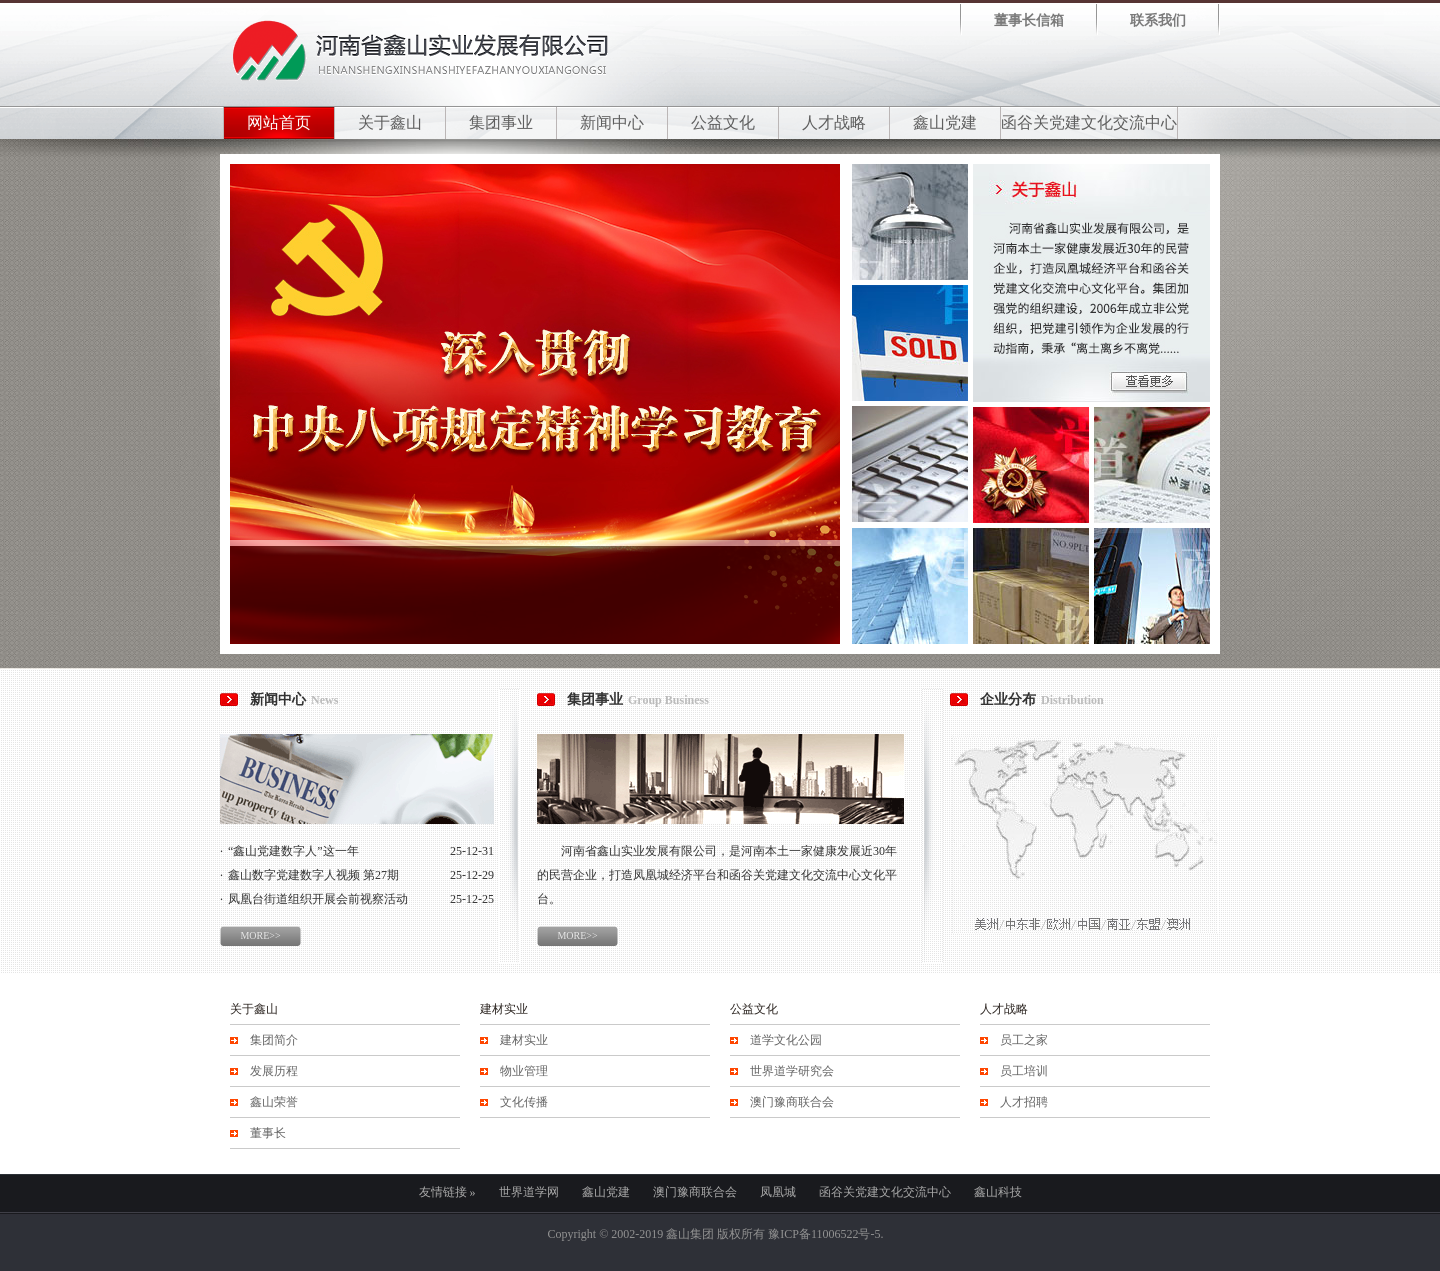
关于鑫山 (390, 122)
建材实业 (504, 1009)
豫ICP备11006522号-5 (824, 1234)
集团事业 (501, 122)
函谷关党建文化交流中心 (1089, 122)
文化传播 (524, 1102)
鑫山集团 (690, 1234)
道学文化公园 (786, 1040)
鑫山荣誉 (274, 1102)
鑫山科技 (998, 1192)
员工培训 (1024, 1071)
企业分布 (1042, 699)
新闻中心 (612, 122)
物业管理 (524, 1071)
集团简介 (274, 1040)
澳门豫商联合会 (792, 1102)
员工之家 (1024, 1040)
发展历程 (274, 1071)
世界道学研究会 (792, 1071)
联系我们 (1158, 20)
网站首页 (279, 122)
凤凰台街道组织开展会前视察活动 (318, 899)
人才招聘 (1024, 1102)
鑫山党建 (945, 122)
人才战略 (834, 122)
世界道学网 (529, 1192)
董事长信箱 (1029, 20)
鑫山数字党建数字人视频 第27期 (313, 875)
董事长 (268, 1133)
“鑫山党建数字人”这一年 (293, 851)
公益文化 (723, 122)
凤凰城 (778, 1192)
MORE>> (260, 935)
